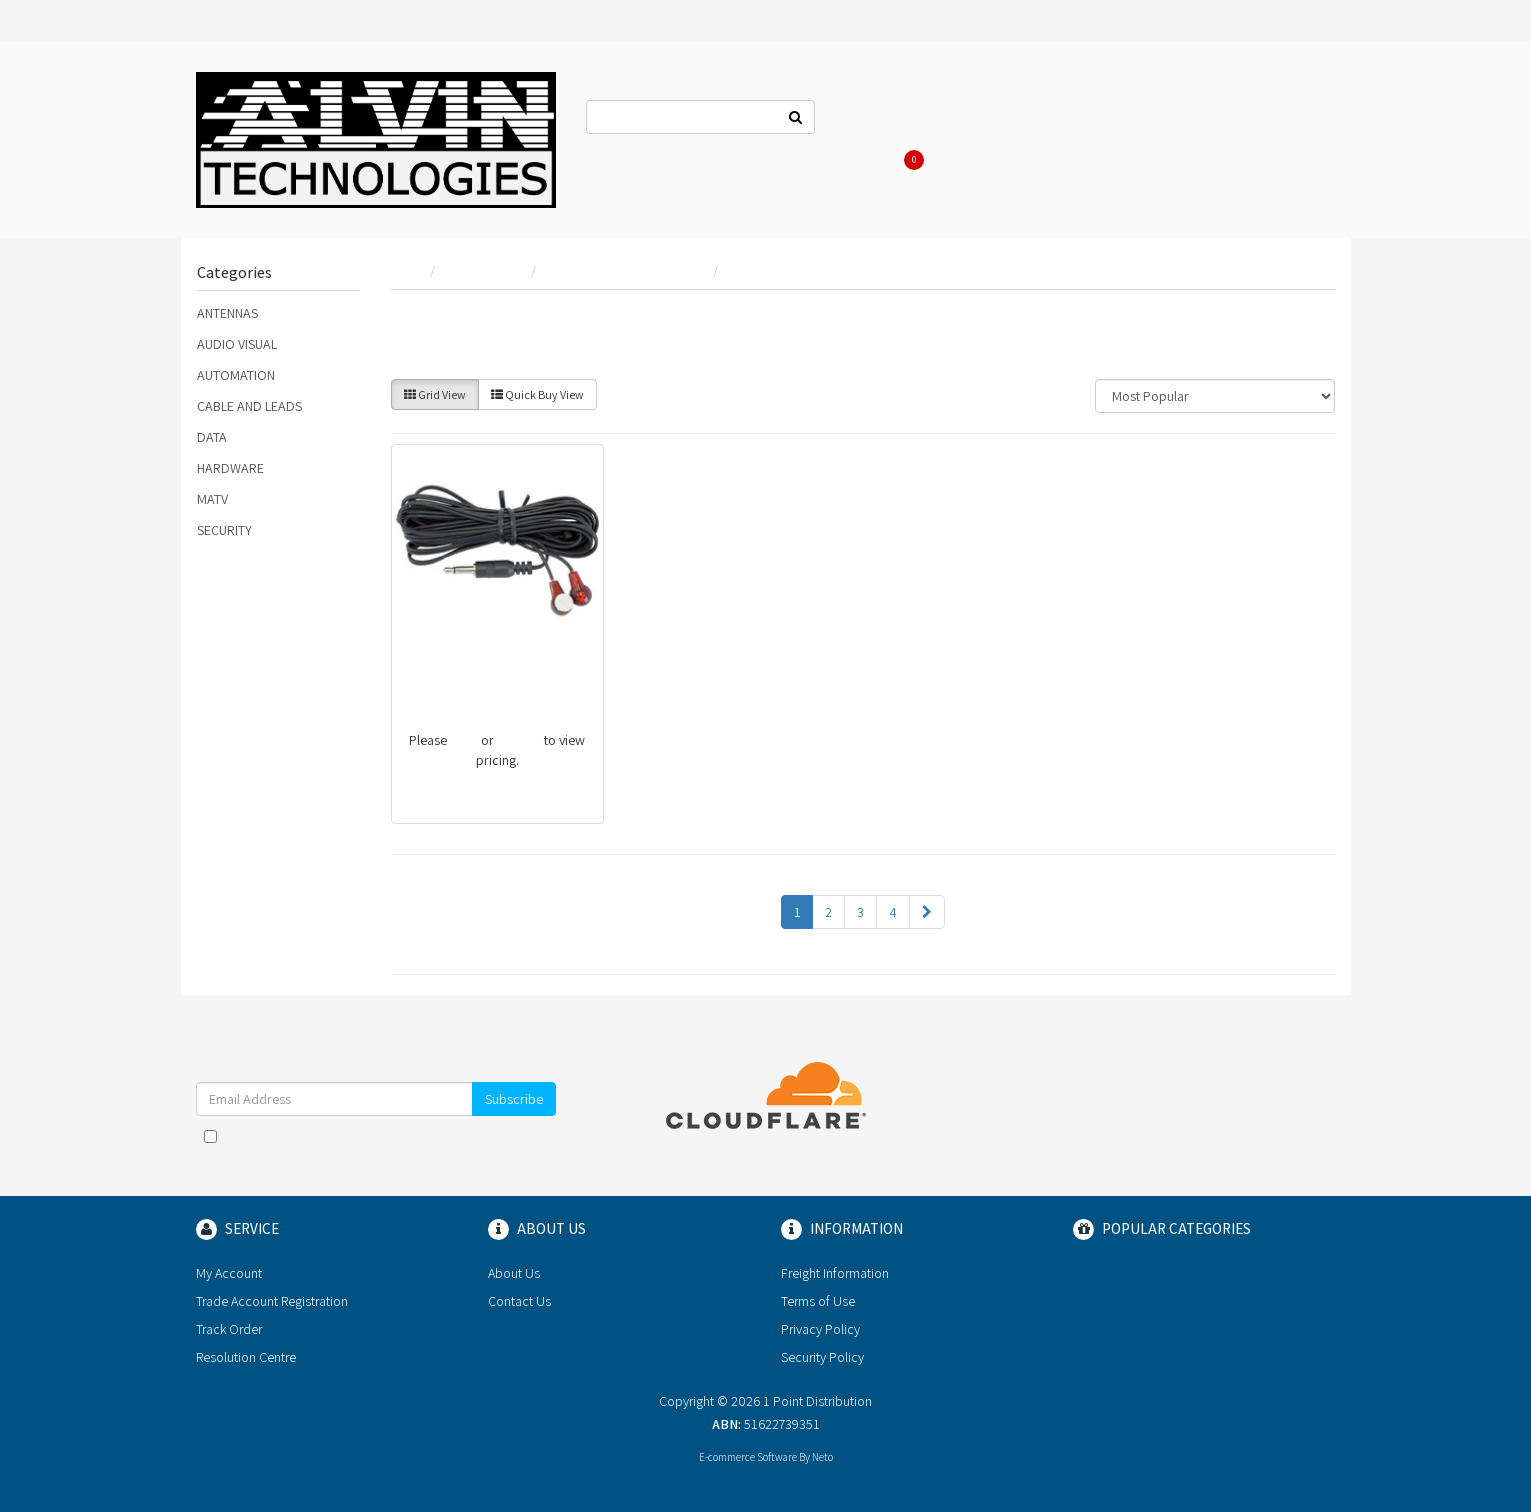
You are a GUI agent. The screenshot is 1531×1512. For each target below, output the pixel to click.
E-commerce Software (748, 1457)
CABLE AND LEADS (249, 406)
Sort (1053, 396)
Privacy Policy (820, 1329)
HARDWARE (230, 468)
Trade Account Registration (272, 1301)
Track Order (229, 1329)
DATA (212, 437)
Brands (224, 21)
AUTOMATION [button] (527, 21)
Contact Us (877, 120)
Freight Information (835, 1273)
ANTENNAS (227, 313)
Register (1115, 120)
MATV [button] (905, 21)
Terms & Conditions (422, 1136)
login (464, 740)
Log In (1041, 120)
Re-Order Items (1217, 120)
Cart (910, 160)
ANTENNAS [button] (314, 21)
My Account (229, 1273)
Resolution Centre (246, 1357)
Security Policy (822, 1357)
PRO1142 (434, 671)
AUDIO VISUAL (237, 344)
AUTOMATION (236, 375)
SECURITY (224, 530)
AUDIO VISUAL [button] (416, 21)
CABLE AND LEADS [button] (650, 21)
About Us (967, 120)
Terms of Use (818, 1301)
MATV (212, 499)
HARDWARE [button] (826, 21)
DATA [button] (747, 21)
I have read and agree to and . (376, 1146)
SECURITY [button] (981, 21)
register (519, 740)
